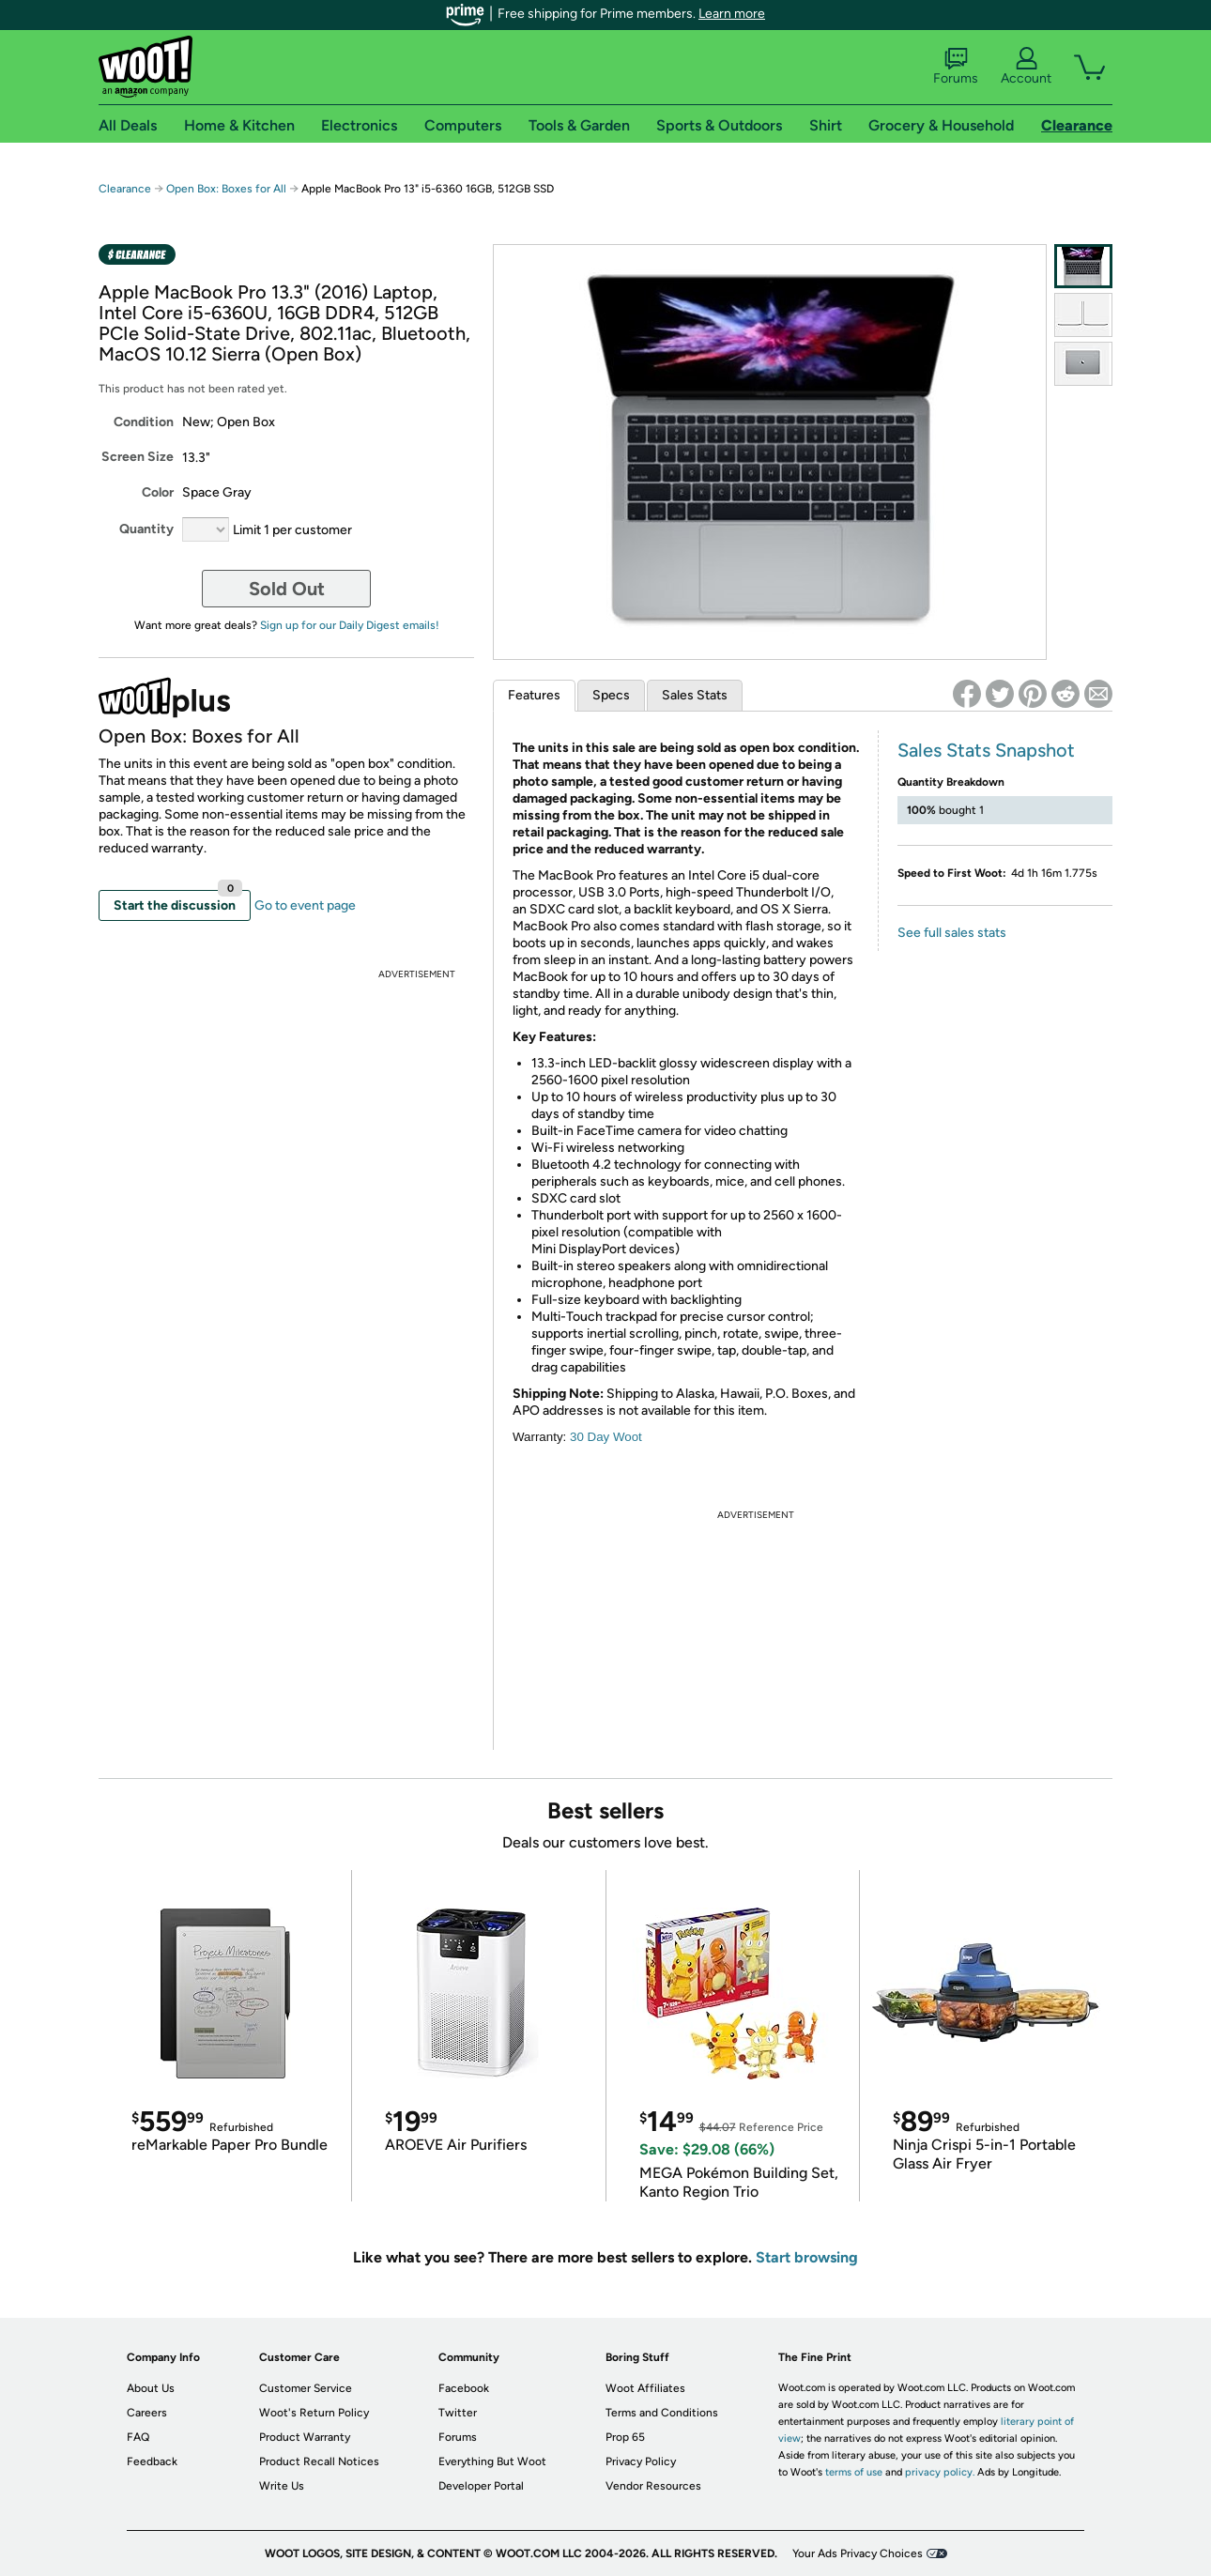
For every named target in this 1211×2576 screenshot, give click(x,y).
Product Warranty (304, 2437)
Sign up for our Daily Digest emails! (349, 625)
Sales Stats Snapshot (986, 750)
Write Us (281, 2485)
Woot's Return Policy (314, 2412)
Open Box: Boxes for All (226, 188)
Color (158, 492)
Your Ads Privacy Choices (857, 2553)
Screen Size (137, 457)
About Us (151, 2388)
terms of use (853, 2472)
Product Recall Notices (319, 2461)
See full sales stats (951, 933)
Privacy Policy (641, 2461)
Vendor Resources (653, 2485)
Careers (147, 2412)
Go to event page (305, 905)
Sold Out (287, 588)
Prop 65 (625, 2437)
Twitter (457, 2412)
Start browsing (807, 2257)
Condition (144, 422)
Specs (611, 695)
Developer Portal (481, 2485)
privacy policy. (939, 2472)
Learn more (731, 14)
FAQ (138, 2437)
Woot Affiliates (645, 2388)
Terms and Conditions (662, 2412)
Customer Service (305, 2388)
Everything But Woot (492, 2461)
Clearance (125, 188)
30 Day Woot (606, 1437)
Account (1026, 66)
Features (534, 695)
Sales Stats (695, 695)
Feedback (152, 2461)
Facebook (463, 2388)
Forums (955, 66)
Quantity (146, 529)
